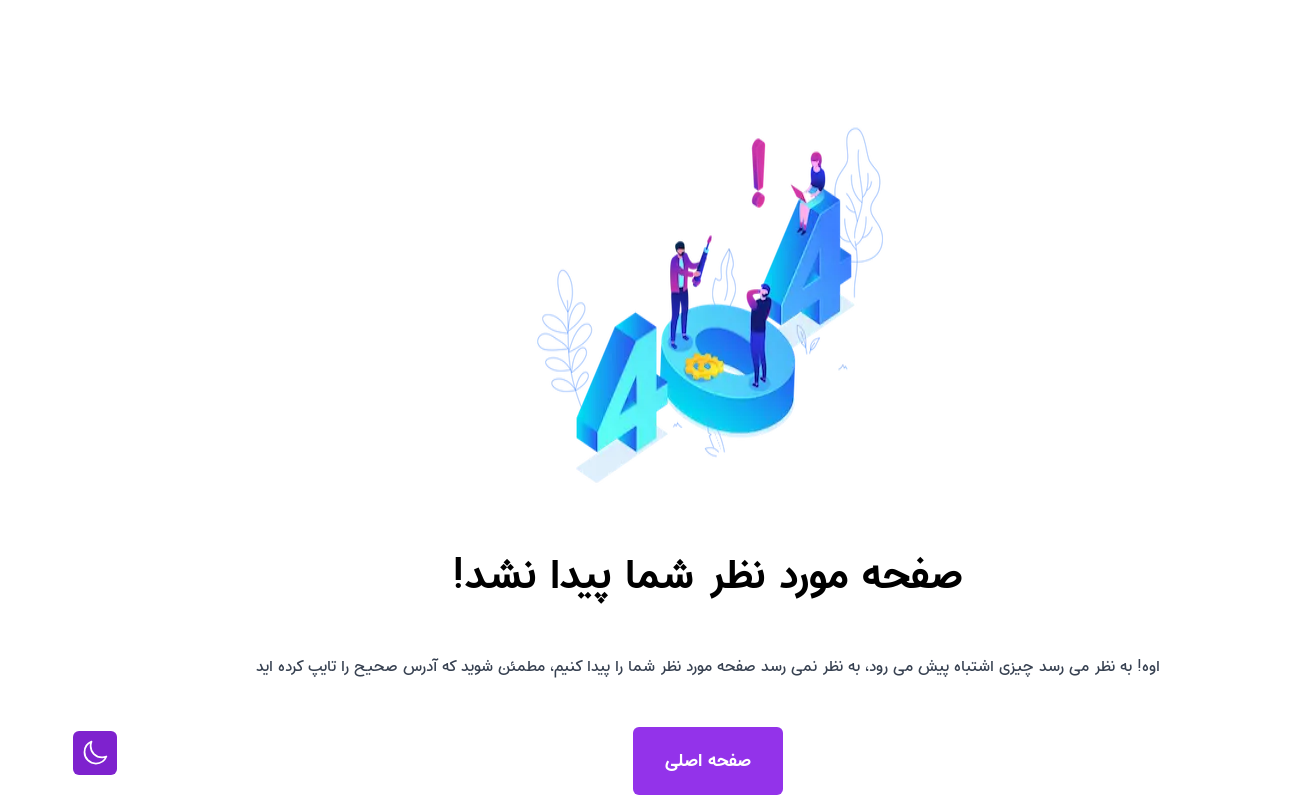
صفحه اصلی (655, 761)
